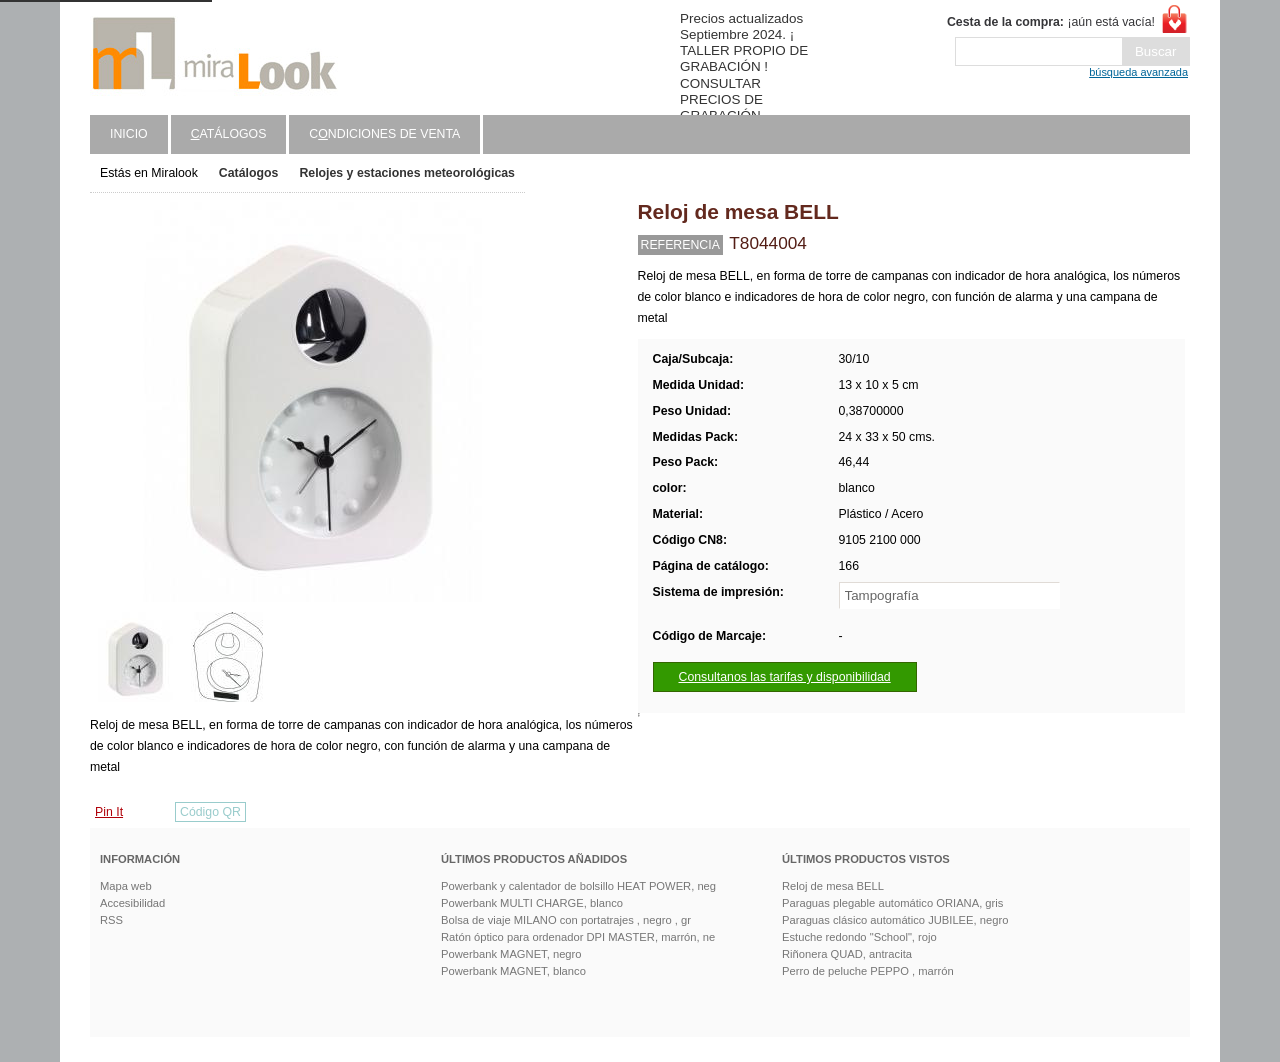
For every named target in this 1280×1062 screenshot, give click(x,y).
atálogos (229, 134)
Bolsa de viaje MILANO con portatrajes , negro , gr (566, 920)
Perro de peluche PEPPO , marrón (868, 971)
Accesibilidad (132, 903)
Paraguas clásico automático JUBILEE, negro (895, 920)
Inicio (129, 134)
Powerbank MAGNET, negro (511, 954)
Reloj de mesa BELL (833, 886)
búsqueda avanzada (1138, 72)
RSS (111, 920)
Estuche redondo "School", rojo (859, 937)
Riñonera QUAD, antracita (847, 954)
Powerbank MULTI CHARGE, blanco (532, 903)
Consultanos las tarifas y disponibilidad (785, 677)
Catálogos (249, 173)
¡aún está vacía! (1051, 22)
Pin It (109, 812)
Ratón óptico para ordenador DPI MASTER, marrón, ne (578, 937)
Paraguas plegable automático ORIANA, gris (892, 903)
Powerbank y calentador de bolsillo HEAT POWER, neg (578, 886)
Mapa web (126, 886)
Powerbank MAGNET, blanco (513, 971)
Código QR (210, 812)
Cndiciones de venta (384, 134)
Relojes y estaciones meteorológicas (407, 173)
